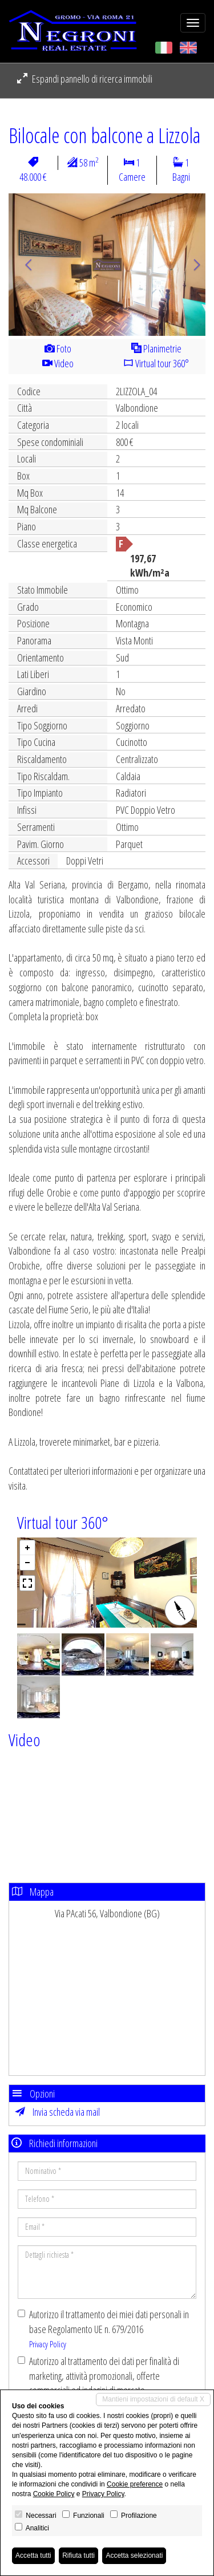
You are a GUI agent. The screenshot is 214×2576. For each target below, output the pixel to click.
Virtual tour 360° (156, 363)
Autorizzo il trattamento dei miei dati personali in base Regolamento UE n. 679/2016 (103, 2328)
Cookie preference (135, 2484)
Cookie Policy (54, 2494)
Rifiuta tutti (78, 2555)
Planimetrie (156, 348)
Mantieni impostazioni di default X (153, 2399)
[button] (23, 264)
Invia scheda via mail (57, 2112)
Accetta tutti (33, 2555)
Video (58, 363)
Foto (58, 348)
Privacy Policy (47, 2344)
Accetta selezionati (134, 2555)
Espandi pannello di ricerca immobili (84, 79)
